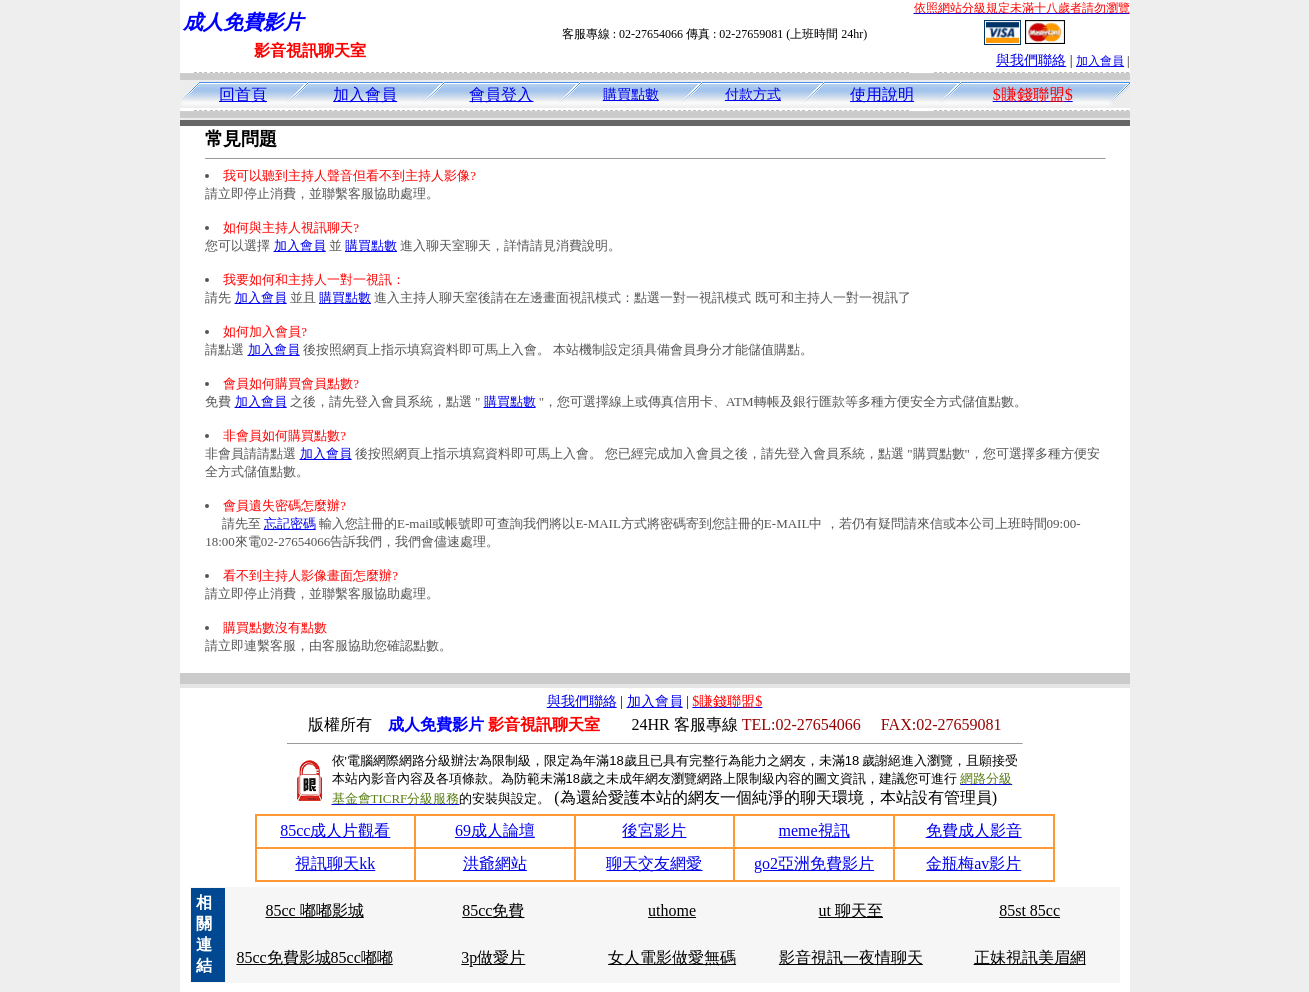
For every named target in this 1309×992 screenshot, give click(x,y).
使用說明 (882, 94)
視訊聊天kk (335, 863)
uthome (672, 910)
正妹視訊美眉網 (1030, 957)
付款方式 (753, 94)
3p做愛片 (493, 957)
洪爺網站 (495, 863)
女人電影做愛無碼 (672, 957)
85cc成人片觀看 (335, 830)
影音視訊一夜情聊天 (851, 957)
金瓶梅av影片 (973, 863)
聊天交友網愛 (654, 863)
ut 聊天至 (851, 910)
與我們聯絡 (1031, 60)
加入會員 (1100, 61)
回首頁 (243, 94)
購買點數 (631, 94)
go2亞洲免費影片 (814, 863)
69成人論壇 (495, 830)
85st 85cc (1029, 910)
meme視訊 (814, 830)
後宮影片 (654, 830)
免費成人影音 (974, 830)
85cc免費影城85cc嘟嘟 (314, 957)
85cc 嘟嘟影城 (314, 910)
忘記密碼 (290, 523)
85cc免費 (493, 910)
